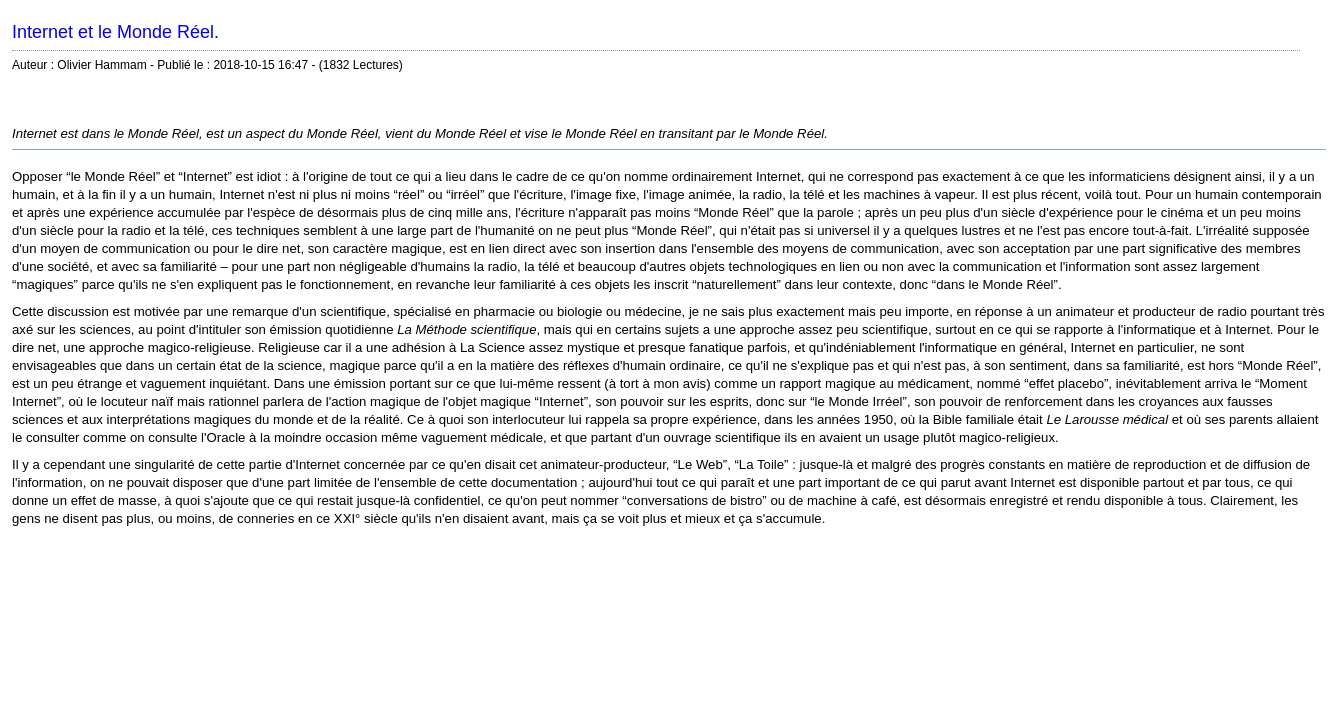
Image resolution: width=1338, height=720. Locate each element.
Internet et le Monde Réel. (115, 32)
